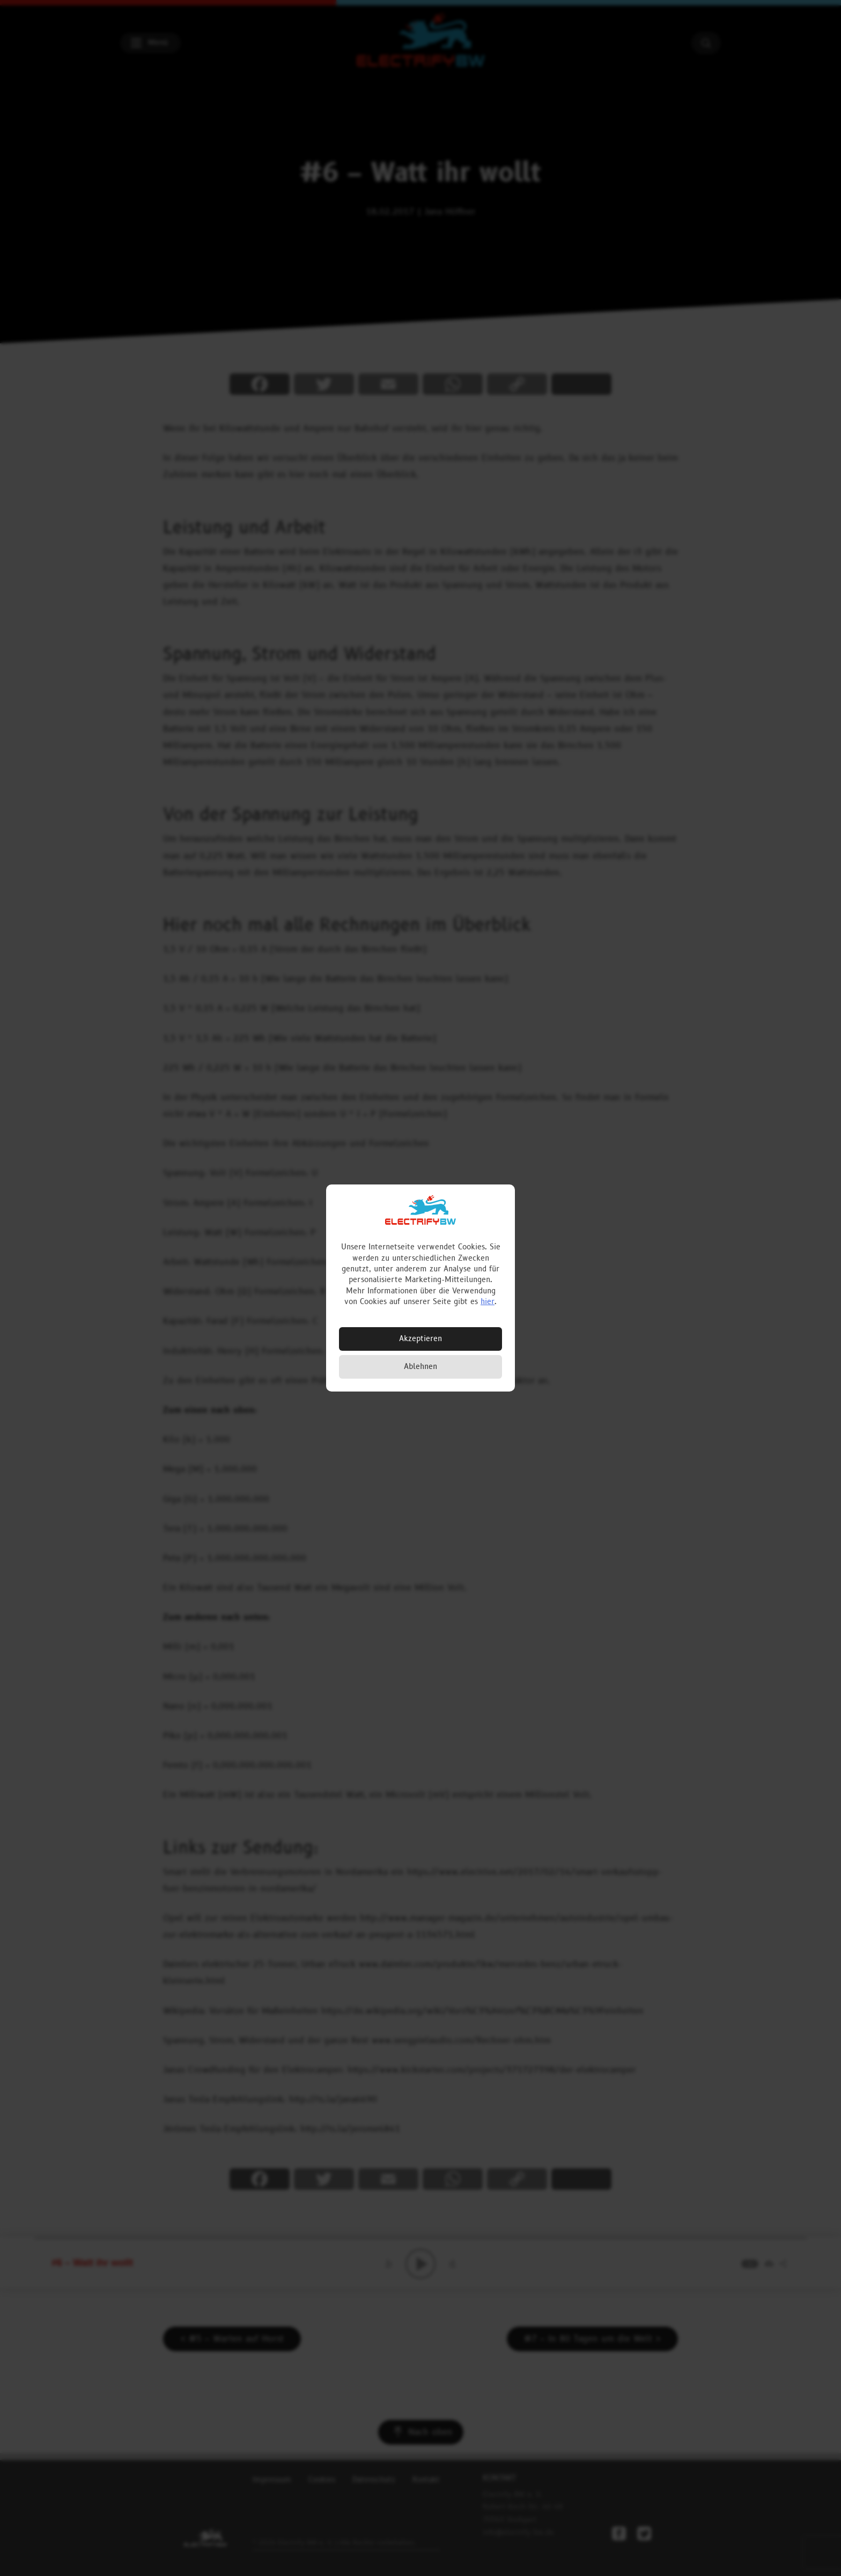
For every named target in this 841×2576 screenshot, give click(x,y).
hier (488, 1302)
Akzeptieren (420, 1339)
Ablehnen (420, 1366)
